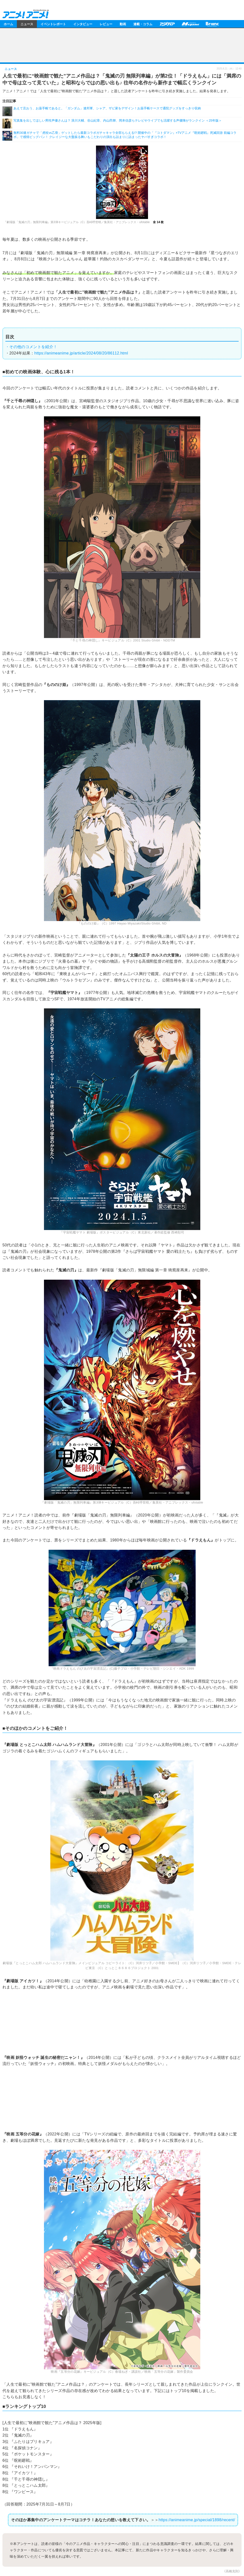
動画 (123, 23)
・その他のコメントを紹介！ (31, 347)
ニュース (27, 23)
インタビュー (82, 23)
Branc (212, 24)
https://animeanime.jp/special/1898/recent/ (197, 2520)
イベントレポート (53, 23)
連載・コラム (142, 23)
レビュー (106, 23)
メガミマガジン (190, 24)
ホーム (8, 23)
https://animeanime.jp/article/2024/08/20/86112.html (81, 353)
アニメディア (167, 24)
